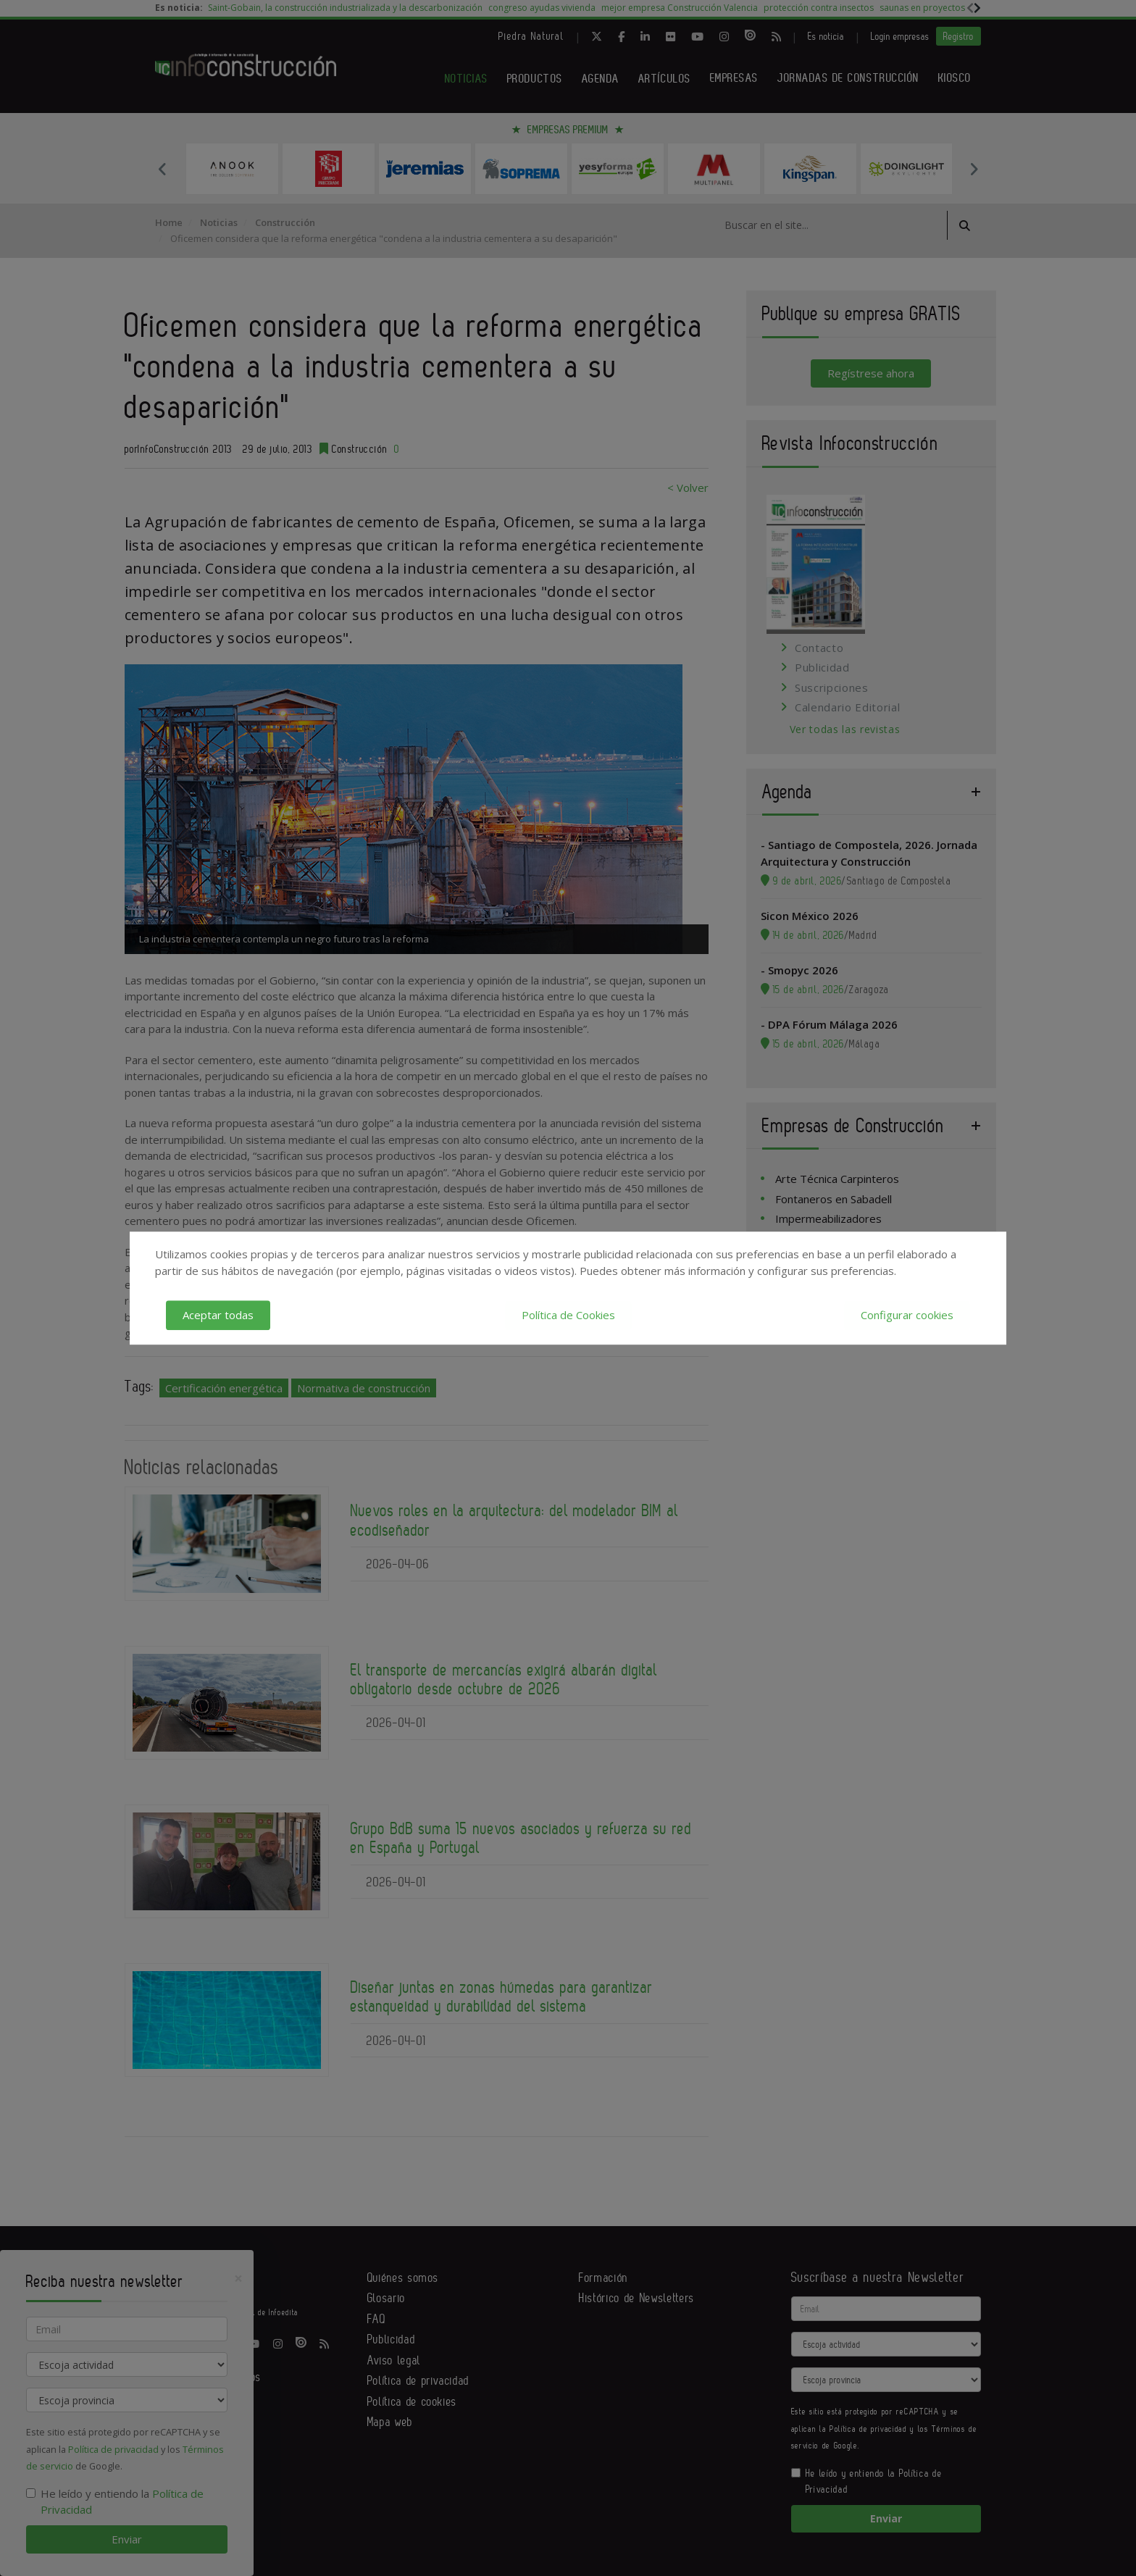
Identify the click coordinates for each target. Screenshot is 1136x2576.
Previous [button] (162, 169)
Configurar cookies (907, 1315)
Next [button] (973, 169)
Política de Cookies (568, 1315)
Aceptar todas (218, 1315)
